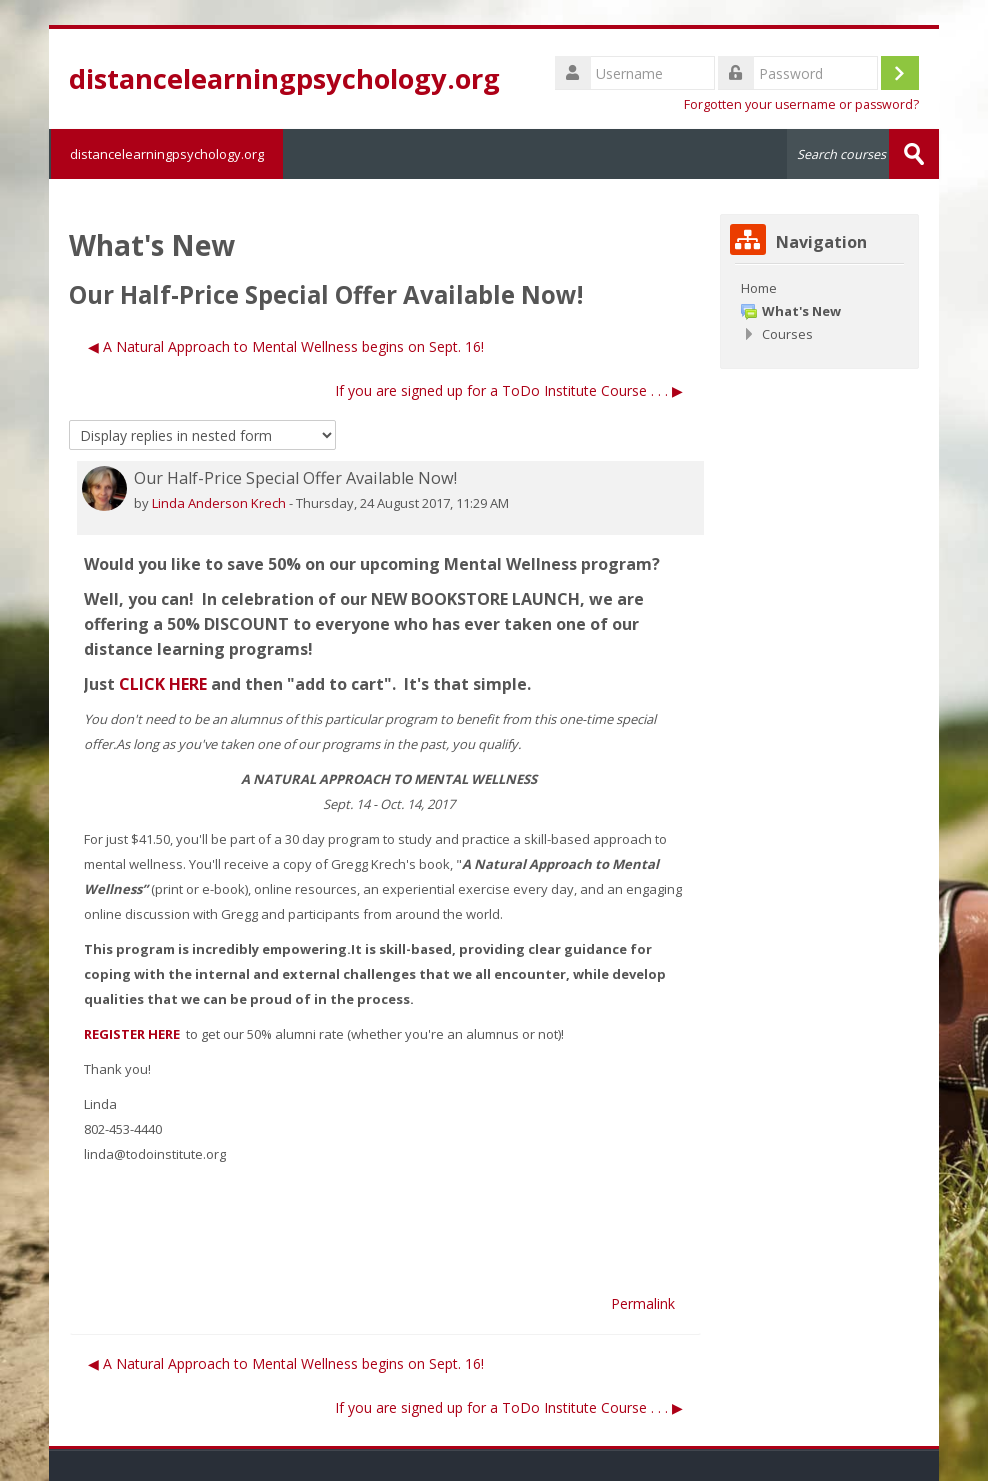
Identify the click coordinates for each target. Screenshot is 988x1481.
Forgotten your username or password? (801, 104)
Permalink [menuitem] (643, 1303)
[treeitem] (819, 288)
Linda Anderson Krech (219, 503)
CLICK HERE (163, 684)
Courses (787, 334)
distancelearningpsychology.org (166, 154)
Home (759, 288)
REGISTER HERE (133, 1034)
